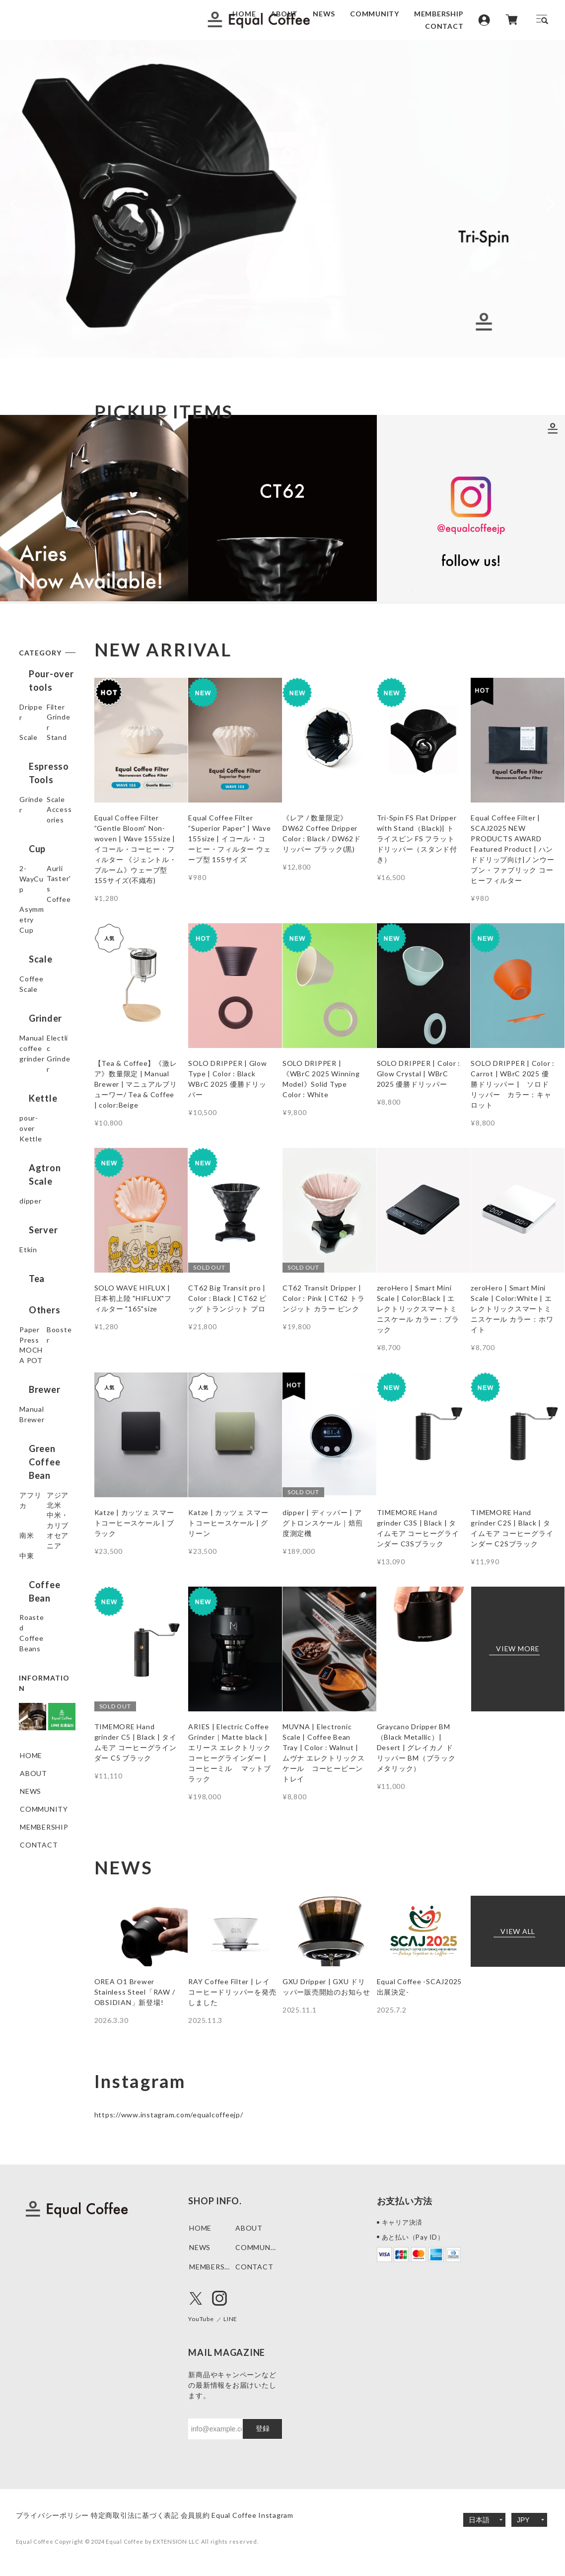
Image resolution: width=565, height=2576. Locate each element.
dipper (31, 1259)
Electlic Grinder (33, 1132)
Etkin (29, 1307)
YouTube (203, 2318)
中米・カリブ (42, 1580)
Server (33, 1285)
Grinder (33, 745)
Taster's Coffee (34, 968)
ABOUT (284, 13)
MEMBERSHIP (439, 13)
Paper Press (41, 1379)
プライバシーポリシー (52, 2515)
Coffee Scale (42, 1050)
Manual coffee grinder (44, 1104)
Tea (27, 1334)
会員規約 (225, 2515)
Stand (30, 781)
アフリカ (34, 1526)
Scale (29, 763)
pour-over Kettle (37, 1191)
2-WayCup (38, 927)
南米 (27, 1598)
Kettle (33, 1164)
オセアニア (38, 1615)
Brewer (35, 1442)
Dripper (33, 709)
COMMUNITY (374, 13)
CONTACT (444, 26)
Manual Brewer (45, 1464)
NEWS (324, 13)
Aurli (28, 945)
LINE (237, 2318)
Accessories (41, 879)
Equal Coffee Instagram (297, 2515)
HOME (244, 13)
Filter (29, 727)
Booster (34, 1397)
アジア (31, 1544)
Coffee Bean (46, 1660)
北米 (27, 1562)
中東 (27, 1633)
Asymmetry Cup (39, 996)
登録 (263, 2428)
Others (35, 1357)
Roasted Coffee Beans (43, 1687)
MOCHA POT (43, 1415)
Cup (27, 905)
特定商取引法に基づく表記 (150, 2515)
